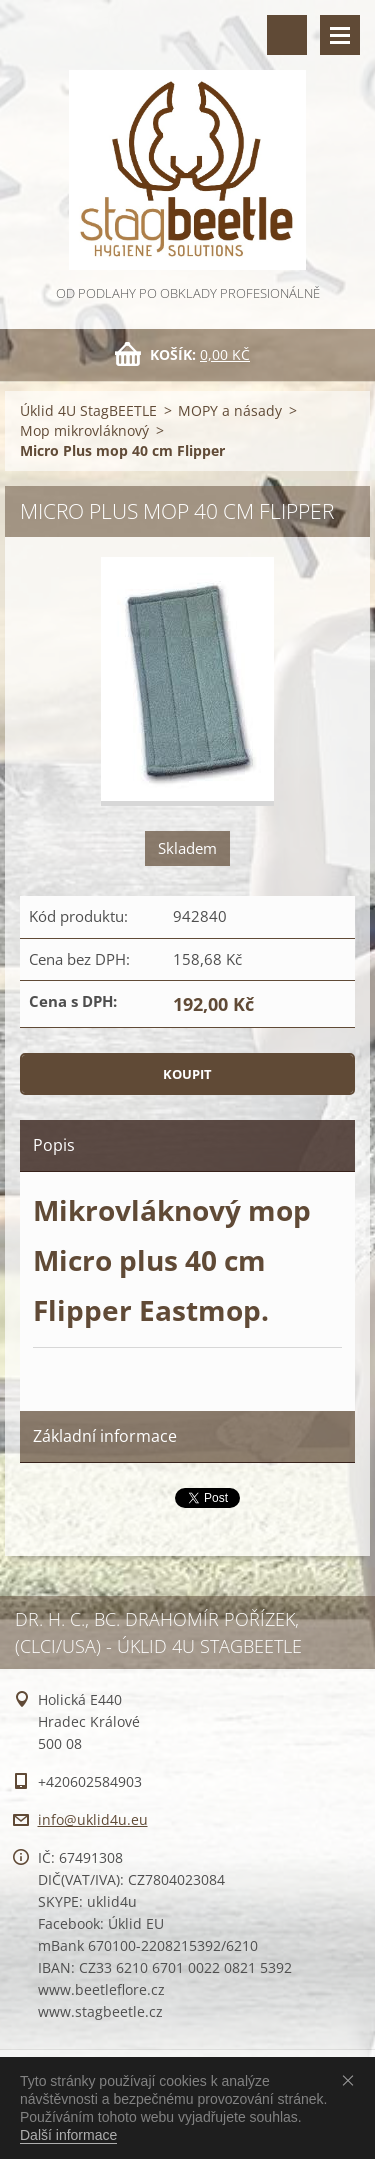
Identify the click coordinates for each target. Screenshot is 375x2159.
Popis (54, 1145)
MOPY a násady (230, 410)
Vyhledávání (287, 35)
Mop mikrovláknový (84, 430)
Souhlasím (352, 2080)
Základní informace (105, 1436)
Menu (340, 35)
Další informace (68, 2135)
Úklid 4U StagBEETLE (88, 410)
